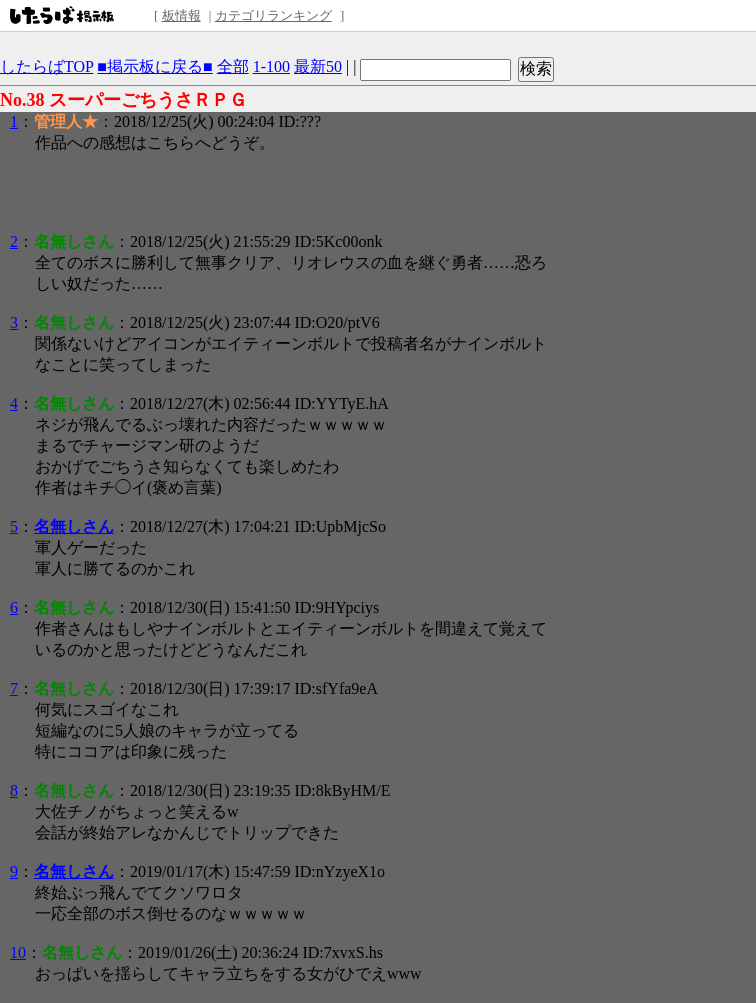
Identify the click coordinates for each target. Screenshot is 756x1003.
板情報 (181, 15)
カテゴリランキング (273, 15)
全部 (233, 66)
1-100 (271, 66)
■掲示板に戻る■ (154, 66)
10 (18, 952)
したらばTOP (46, 66)
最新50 (318, 66)
